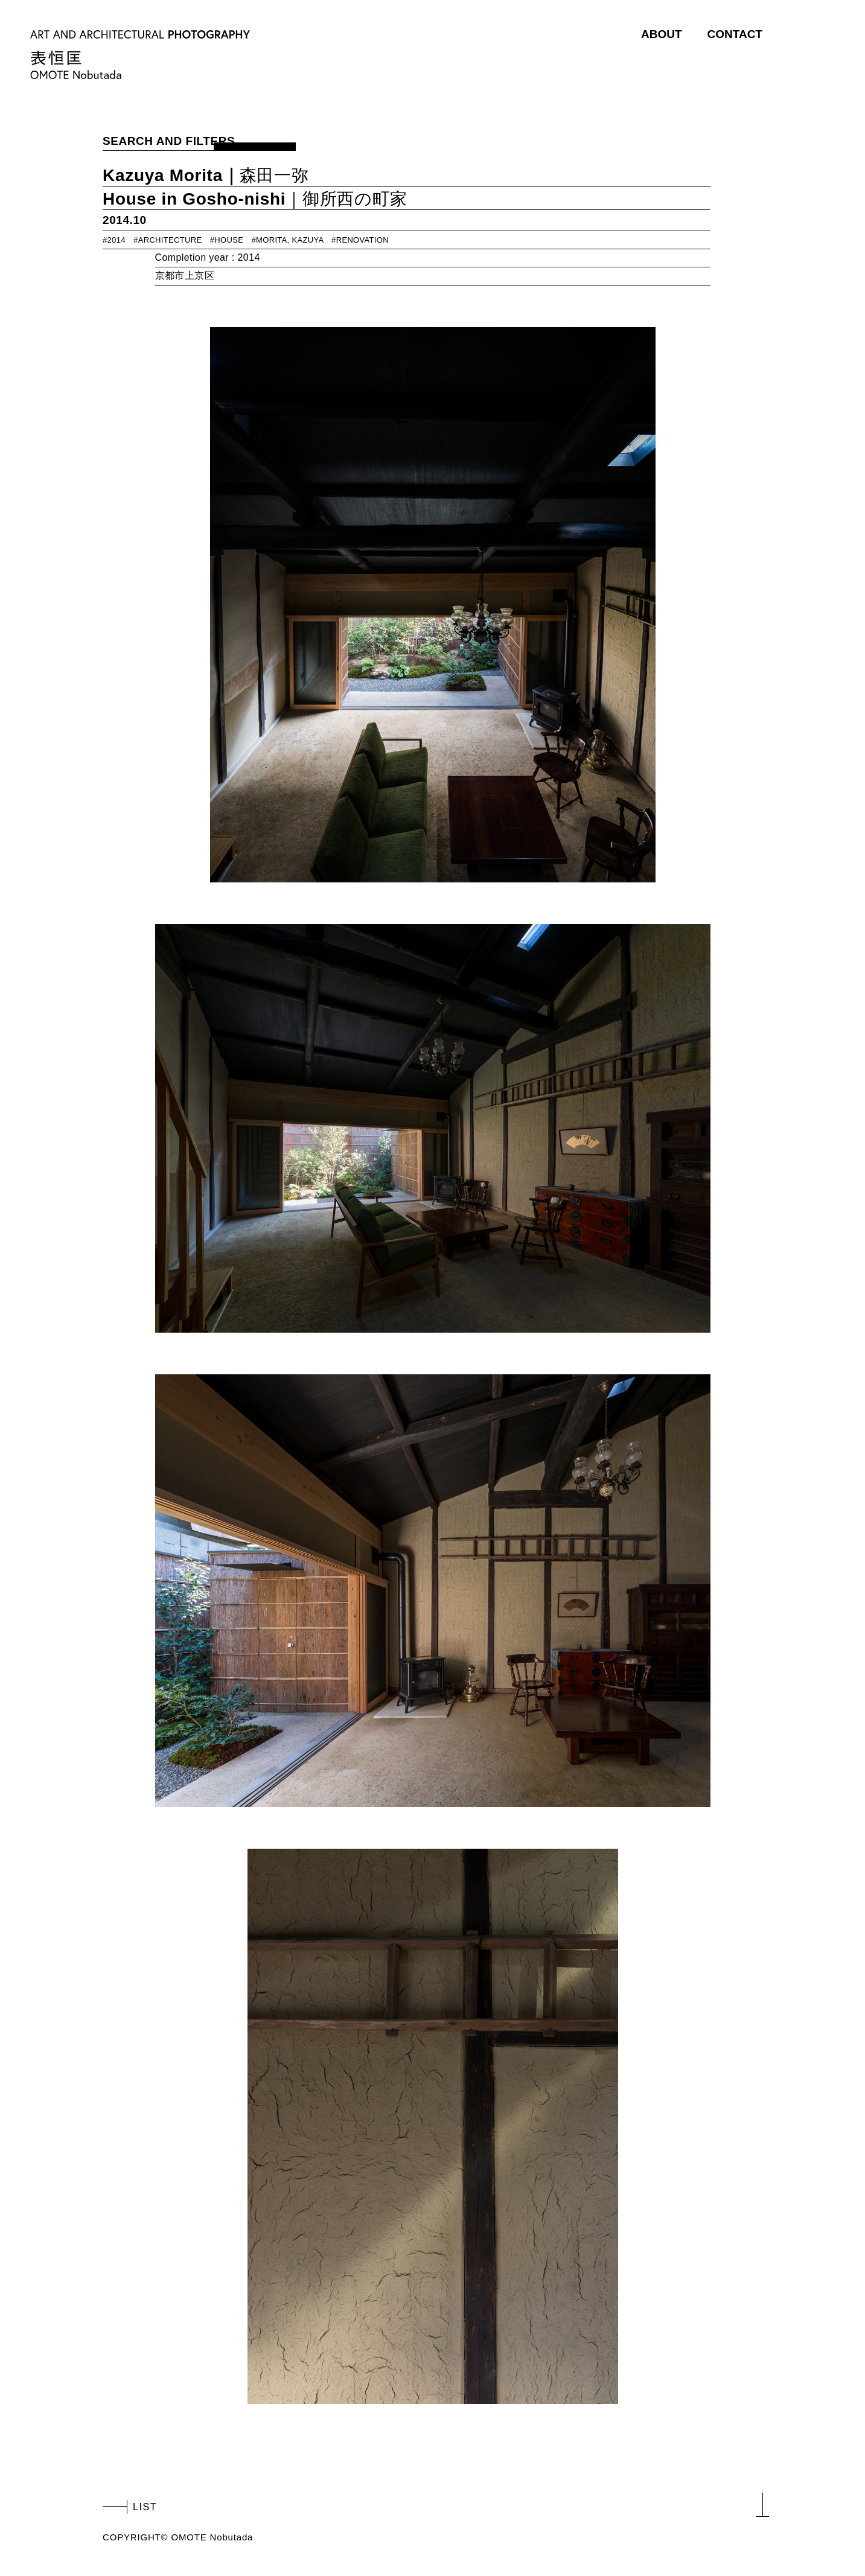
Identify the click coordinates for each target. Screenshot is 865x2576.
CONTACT (734, 34)
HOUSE (228, 239)
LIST (145, 2507)
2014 (116, 239)
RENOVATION (362, 239)
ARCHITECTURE (170, 239)
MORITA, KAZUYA (290, 239)
